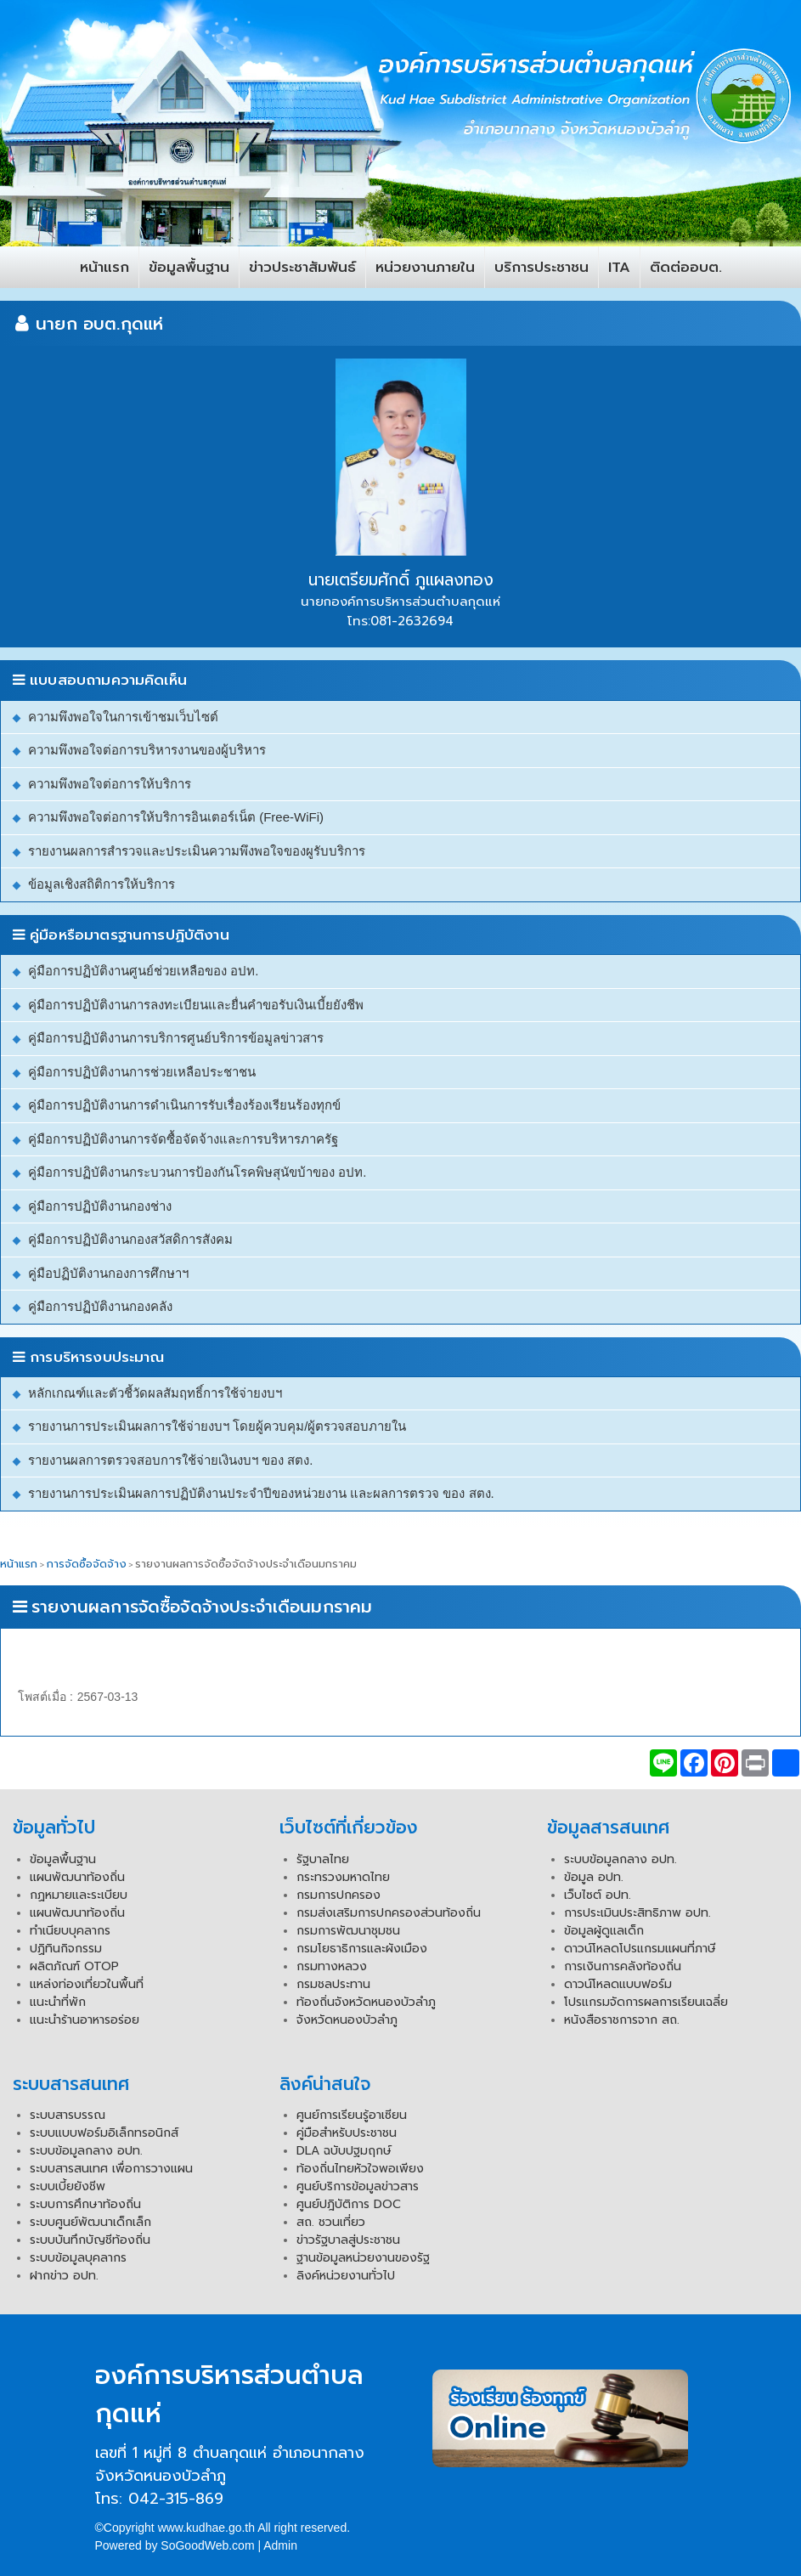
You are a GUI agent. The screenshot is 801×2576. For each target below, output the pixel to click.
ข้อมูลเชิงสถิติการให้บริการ (101, 884)
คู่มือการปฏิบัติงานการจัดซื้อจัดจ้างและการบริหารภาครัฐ (183, 1139)
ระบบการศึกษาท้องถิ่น (85, 2204)
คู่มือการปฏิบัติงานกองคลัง (100, 1306)
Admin (280, 2545)
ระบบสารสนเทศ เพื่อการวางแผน (111, 2169)
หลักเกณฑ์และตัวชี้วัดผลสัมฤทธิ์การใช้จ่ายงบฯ (155, 1393)
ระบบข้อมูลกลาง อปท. (620, 1859)
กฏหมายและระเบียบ (78, 1895)
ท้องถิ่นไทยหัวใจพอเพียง (360, 2169)
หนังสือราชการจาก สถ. (622, 2020)
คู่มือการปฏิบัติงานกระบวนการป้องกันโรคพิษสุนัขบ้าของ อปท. (197, 1172)
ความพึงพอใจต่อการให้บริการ (109, 784)
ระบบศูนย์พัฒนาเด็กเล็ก (90, 2222)
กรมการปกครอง (338, 1895)
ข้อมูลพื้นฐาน (189, 267)
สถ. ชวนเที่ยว (330, 2222)
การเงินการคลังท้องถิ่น (622, 1966)
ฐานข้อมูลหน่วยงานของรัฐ (363, 2258)
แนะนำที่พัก (58, 2002)
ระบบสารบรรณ (67, 2115)
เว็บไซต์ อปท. (597, 1895)
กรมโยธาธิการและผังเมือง (361, 1948)
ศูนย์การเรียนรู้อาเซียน (351, 2115)
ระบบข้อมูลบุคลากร (78, 2258)
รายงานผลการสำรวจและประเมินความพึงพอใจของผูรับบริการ (196, 851)
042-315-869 (175, 2499)
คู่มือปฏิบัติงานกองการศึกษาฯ (108, 1273)
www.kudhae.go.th (206, 2527)
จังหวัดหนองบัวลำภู (347, 2020)
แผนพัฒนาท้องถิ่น (77, 1877)
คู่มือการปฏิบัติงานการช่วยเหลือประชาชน (142, 1072)
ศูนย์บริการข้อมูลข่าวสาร (357, 2186)
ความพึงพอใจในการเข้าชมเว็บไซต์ (123, 716)
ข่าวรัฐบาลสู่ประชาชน (348, 2240)
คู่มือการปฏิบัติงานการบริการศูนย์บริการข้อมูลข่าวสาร (176, 1038)
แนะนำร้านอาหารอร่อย (84, 2020)
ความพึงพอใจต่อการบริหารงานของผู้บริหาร (147, 750)
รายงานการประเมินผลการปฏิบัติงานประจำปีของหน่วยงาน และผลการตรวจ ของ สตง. (261, 1493)
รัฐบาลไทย (322, 1859)
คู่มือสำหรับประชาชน (346, 2133)
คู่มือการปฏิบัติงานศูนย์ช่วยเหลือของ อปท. (143, 970)
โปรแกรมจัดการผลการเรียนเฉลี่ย (646, 2002)
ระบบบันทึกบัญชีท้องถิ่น (90, 2240)
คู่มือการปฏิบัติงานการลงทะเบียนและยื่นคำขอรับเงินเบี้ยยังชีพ (196, 1004)
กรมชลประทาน (333, 1984)
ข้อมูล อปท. (593, 1877)
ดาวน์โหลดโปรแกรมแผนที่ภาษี (640, 1948)
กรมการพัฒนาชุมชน (348, 1931)
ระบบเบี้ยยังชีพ (67, 2186)
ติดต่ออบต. (686, 267)
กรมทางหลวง (331, 1966)
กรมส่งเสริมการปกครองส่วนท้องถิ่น (388, 1913)
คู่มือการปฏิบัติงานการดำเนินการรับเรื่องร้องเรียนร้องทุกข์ (184, 1105)
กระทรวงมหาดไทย (343, 1877)
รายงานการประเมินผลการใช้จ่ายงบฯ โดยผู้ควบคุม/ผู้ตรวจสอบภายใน (217, 1426)
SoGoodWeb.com (207, 2545)
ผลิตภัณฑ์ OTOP (74, 1966)
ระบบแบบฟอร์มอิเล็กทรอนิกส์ (104, 2133)
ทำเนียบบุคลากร (70, 1931)
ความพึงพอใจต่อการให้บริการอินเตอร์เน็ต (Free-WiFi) (176, 817)
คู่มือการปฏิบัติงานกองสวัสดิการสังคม (130, 1239)
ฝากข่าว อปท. (64, 2276)
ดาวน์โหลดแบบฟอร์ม (618, 1984)
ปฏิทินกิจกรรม (66, 1948)
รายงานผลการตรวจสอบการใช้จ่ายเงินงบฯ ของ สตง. (170, 1460)
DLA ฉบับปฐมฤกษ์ (344, 2151)
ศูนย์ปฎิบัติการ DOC (348, 2204)
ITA (619, 267)
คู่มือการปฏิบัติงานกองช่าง (100, 1206)
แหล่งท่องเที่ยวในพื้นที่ (87, 1984)
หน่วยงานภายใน (425, 267)
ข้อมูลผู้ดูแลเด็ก (604, 1931)
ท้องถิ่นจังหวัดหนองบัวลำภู (366, 2002)
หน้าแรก (104, 267)
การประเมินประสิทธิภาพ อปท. (637, 1913)
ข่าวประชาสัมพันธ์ (302, 267)
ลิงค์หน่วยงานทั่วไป (345, 2276)
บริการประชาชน (541, 267)
